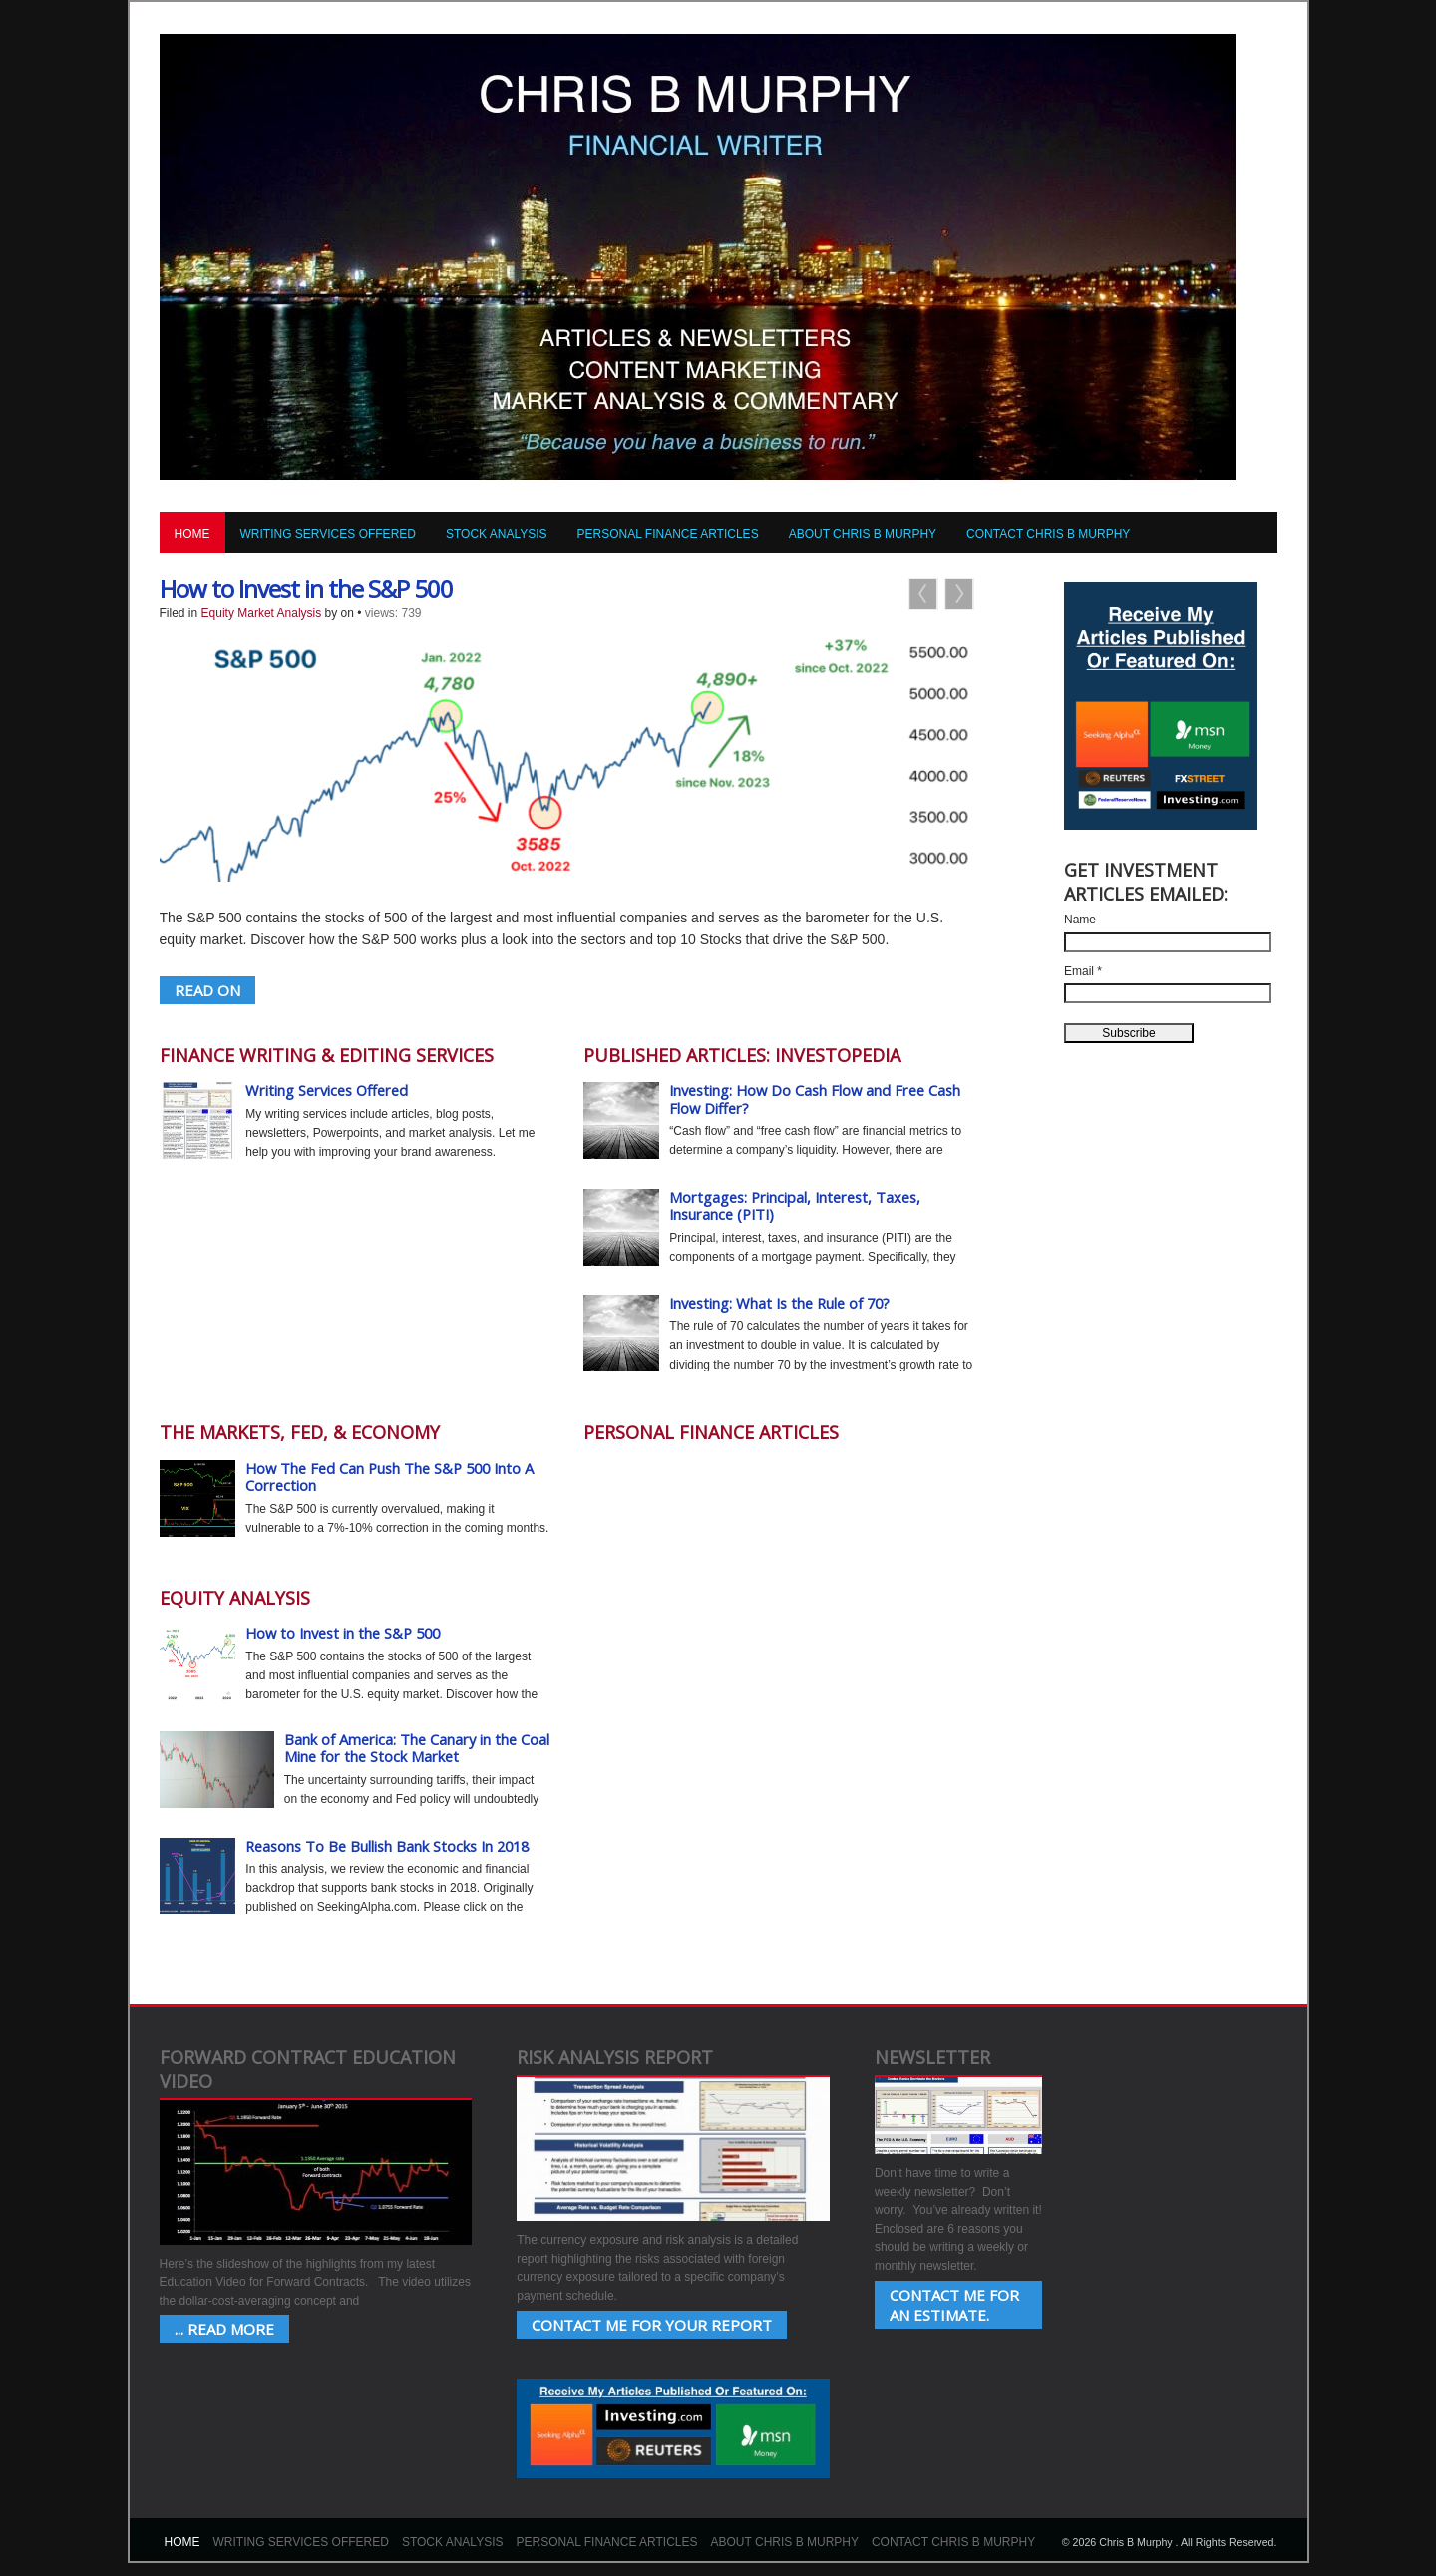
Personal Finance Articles (668, 534)
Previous (923, 594)
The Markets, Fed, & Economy (300, 1432)
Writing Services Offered (328, 534)
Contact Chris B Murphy (1048, 534)
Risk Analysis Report (615, 2057)
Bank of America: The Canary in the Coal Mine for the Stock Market (416, 1748)
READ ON (207, 990)
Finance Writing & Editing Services (327, 1055)
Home (192, 534)
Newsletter (932, 2057)
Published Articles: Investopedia (741, 1055)
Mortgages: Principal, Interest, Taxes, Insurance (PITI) (794, 1206)
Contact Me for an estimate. (954, 2305)
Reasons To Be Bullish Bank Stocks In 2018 (387, 1846)
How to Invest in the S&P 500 (306, 588)
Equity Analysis (235, 1598)
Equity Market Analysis (261, 613)
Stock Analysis (496, 534)
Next (959, 594)
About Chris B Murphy (862, 534)
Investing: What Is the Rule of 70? (779, 1303)
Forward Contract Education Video (308, 2068)
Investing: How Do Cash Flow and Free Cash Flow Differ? (814, 1099)
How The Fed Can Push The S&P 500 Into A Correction (389, 1477)
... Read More (224, 2329)
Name (1080, 919)
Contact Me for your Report (652, 2325)
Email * (1083, 971)
